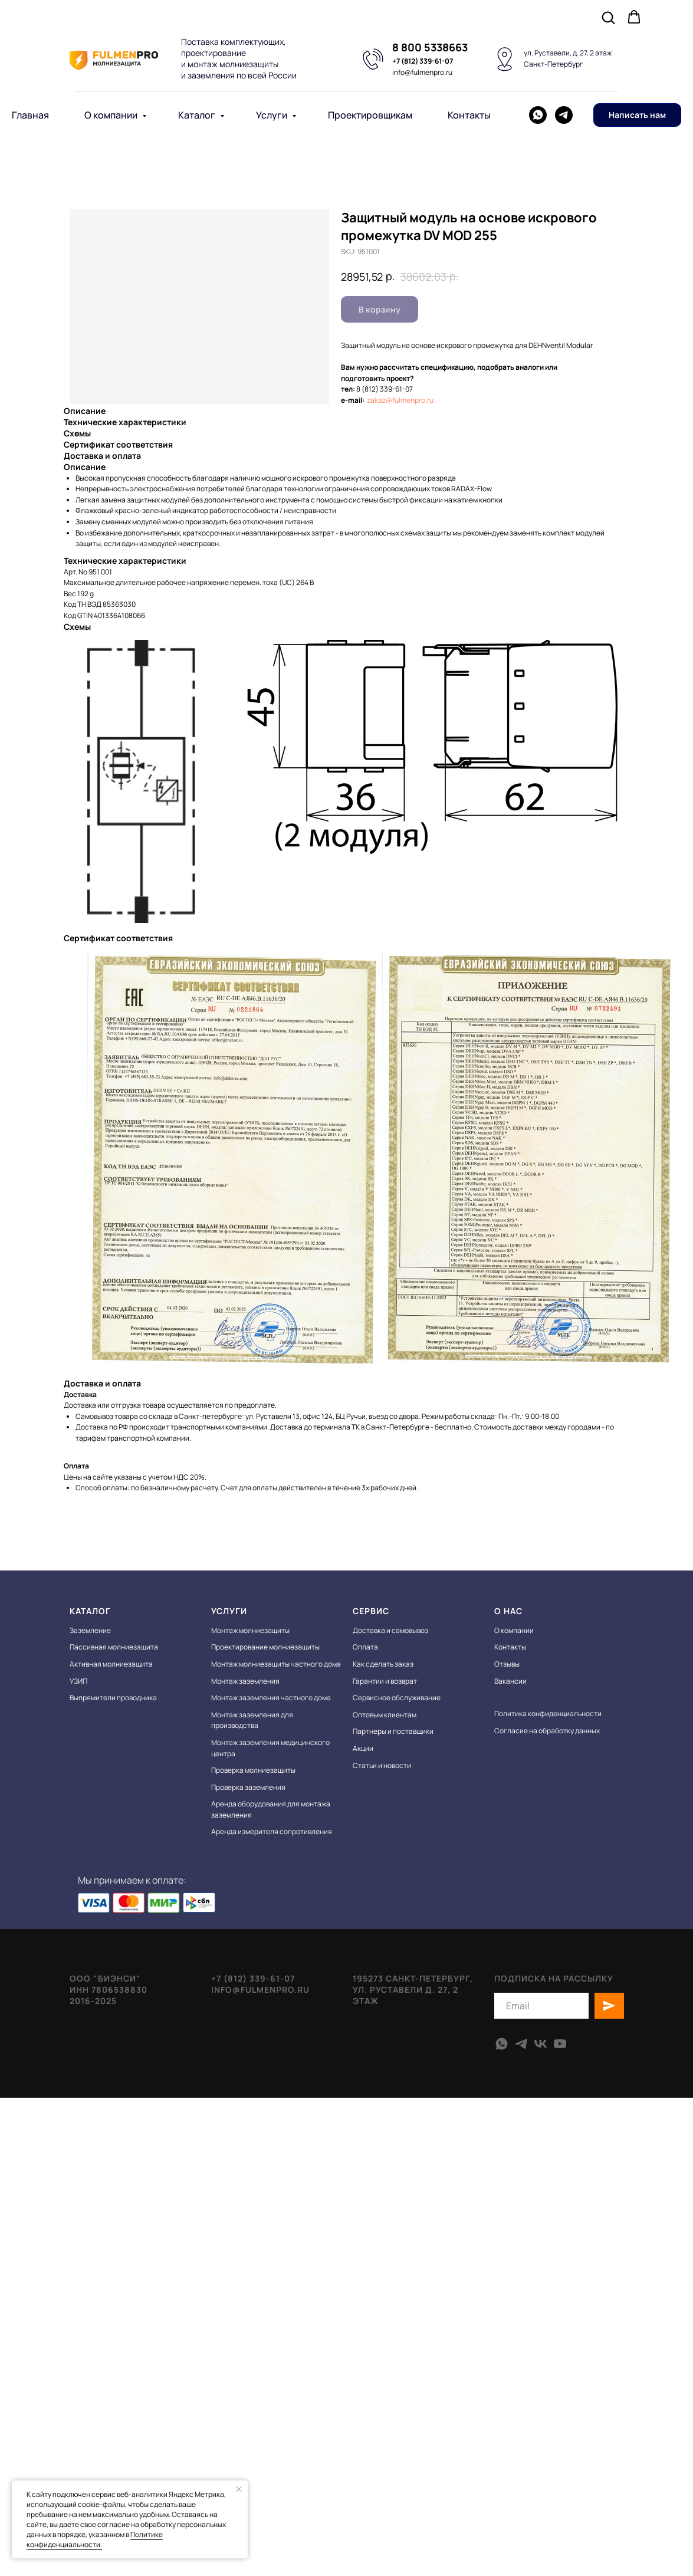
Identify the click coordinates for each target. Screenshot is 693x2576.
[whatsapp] (538, 115)
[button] (608, 17)
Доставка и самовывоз (390, 1630)
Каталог (197, 115)
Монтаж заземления (245, 1681)
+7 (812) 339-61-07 (422, 61)
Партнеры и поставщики (393, 1731)
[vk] (540, 2043)
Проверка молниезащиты (253, 1770)
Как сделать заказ (383, 1664)
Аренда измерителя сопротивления (271, 1831)
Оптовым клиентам (384, 1715)
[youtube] (560, 2043)
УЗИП (78, 1681)
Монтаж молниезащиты (250, 1630)
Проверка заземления (248, 1787)
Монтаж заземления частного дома (271, 1698)
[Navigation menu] (673, 18)
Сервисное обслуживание (397, 1698)
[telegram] (564, 115)
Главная (30, 115)
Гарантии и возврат (385, 1681)
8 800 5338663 (430, 47)
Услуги (272, 115)
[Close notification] (239, 2489)
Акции (363, 1748)
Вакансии (510, 1681)
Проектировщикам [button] (370, 115)
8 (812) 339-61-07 (384, 389)
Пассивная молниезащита (114, 1647)
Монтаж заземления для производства (252, 1720)
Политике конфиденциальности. (95, 2539)
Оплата (365, 1647)
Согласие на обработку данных (547, 1731)
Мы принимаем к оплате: (148, 1880)
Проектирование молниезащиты (265, 1647)
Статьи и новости (382, 1765)
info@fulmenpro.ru (422, 72)
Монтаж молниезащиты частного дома (276, 1664)
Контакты (469, 115)
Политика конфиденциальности (548, 1713)
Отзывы (507, 1664)
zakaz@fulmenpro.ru (400, 400)
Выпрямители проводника (113, 1698)
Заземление (90, 1630)
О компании (111, 115)
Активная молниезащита (111, 1664)
